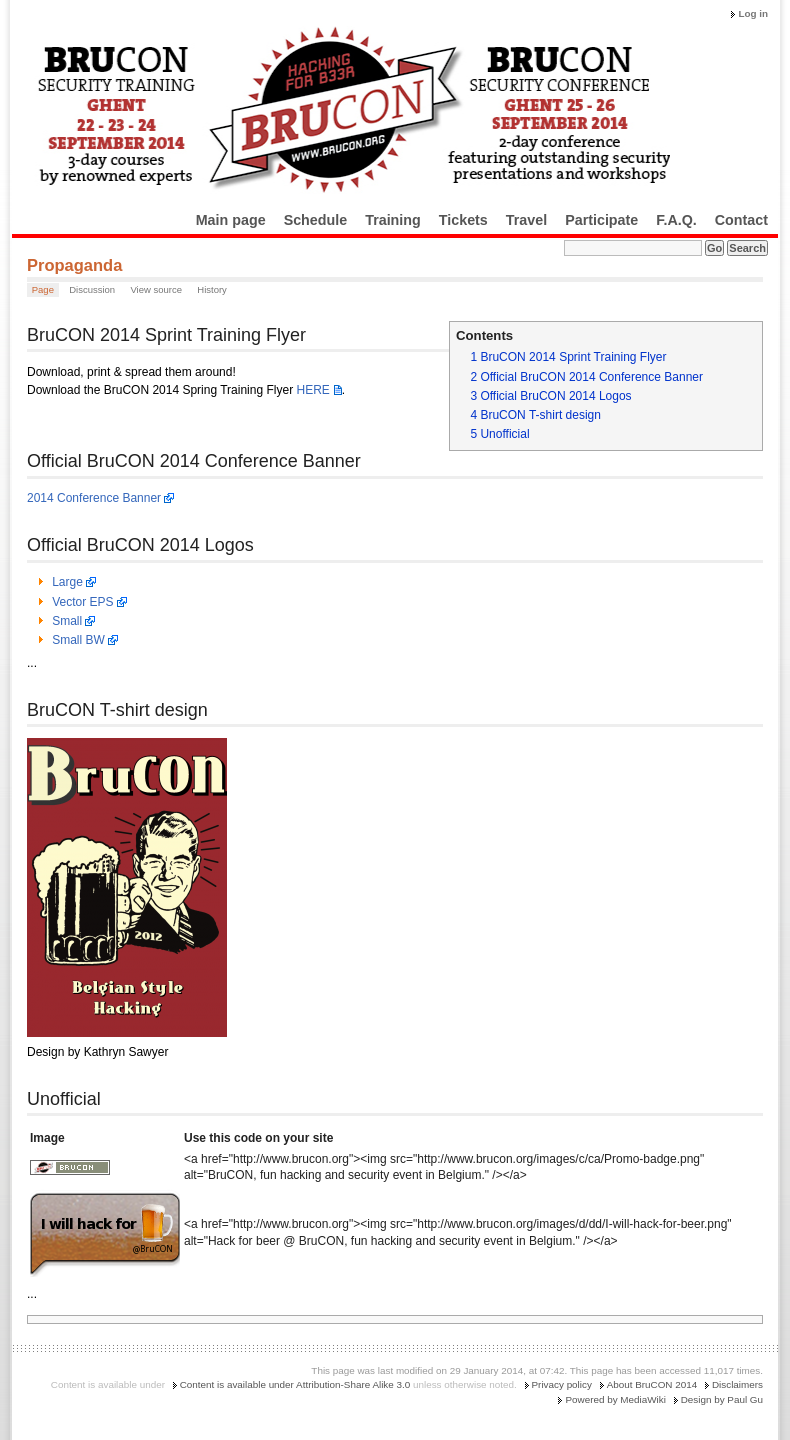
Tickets (463, 220)
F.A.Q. (676, 220)
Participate (601, 220)
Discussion (92, 289)
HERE (312, 390)
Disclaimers (737, 1384)
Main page (231, 220)
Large (67, 582)
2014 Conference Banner (94, 498)
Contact (741, 220)
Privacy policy (562, 1384)
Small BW (78, 640)
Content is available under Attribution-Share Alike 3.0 (295, 1384)
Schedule (316, 220)
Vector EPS (82, 602)
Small (67, 621)
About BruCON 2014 (652, 1384)
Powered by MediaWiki (615, 1399)
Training (393, 220)
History (212, 289)
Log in (753, 13)
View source (156, 289)
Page (43, 289)
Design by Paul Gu (722, 1399)
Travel (526, 220)
